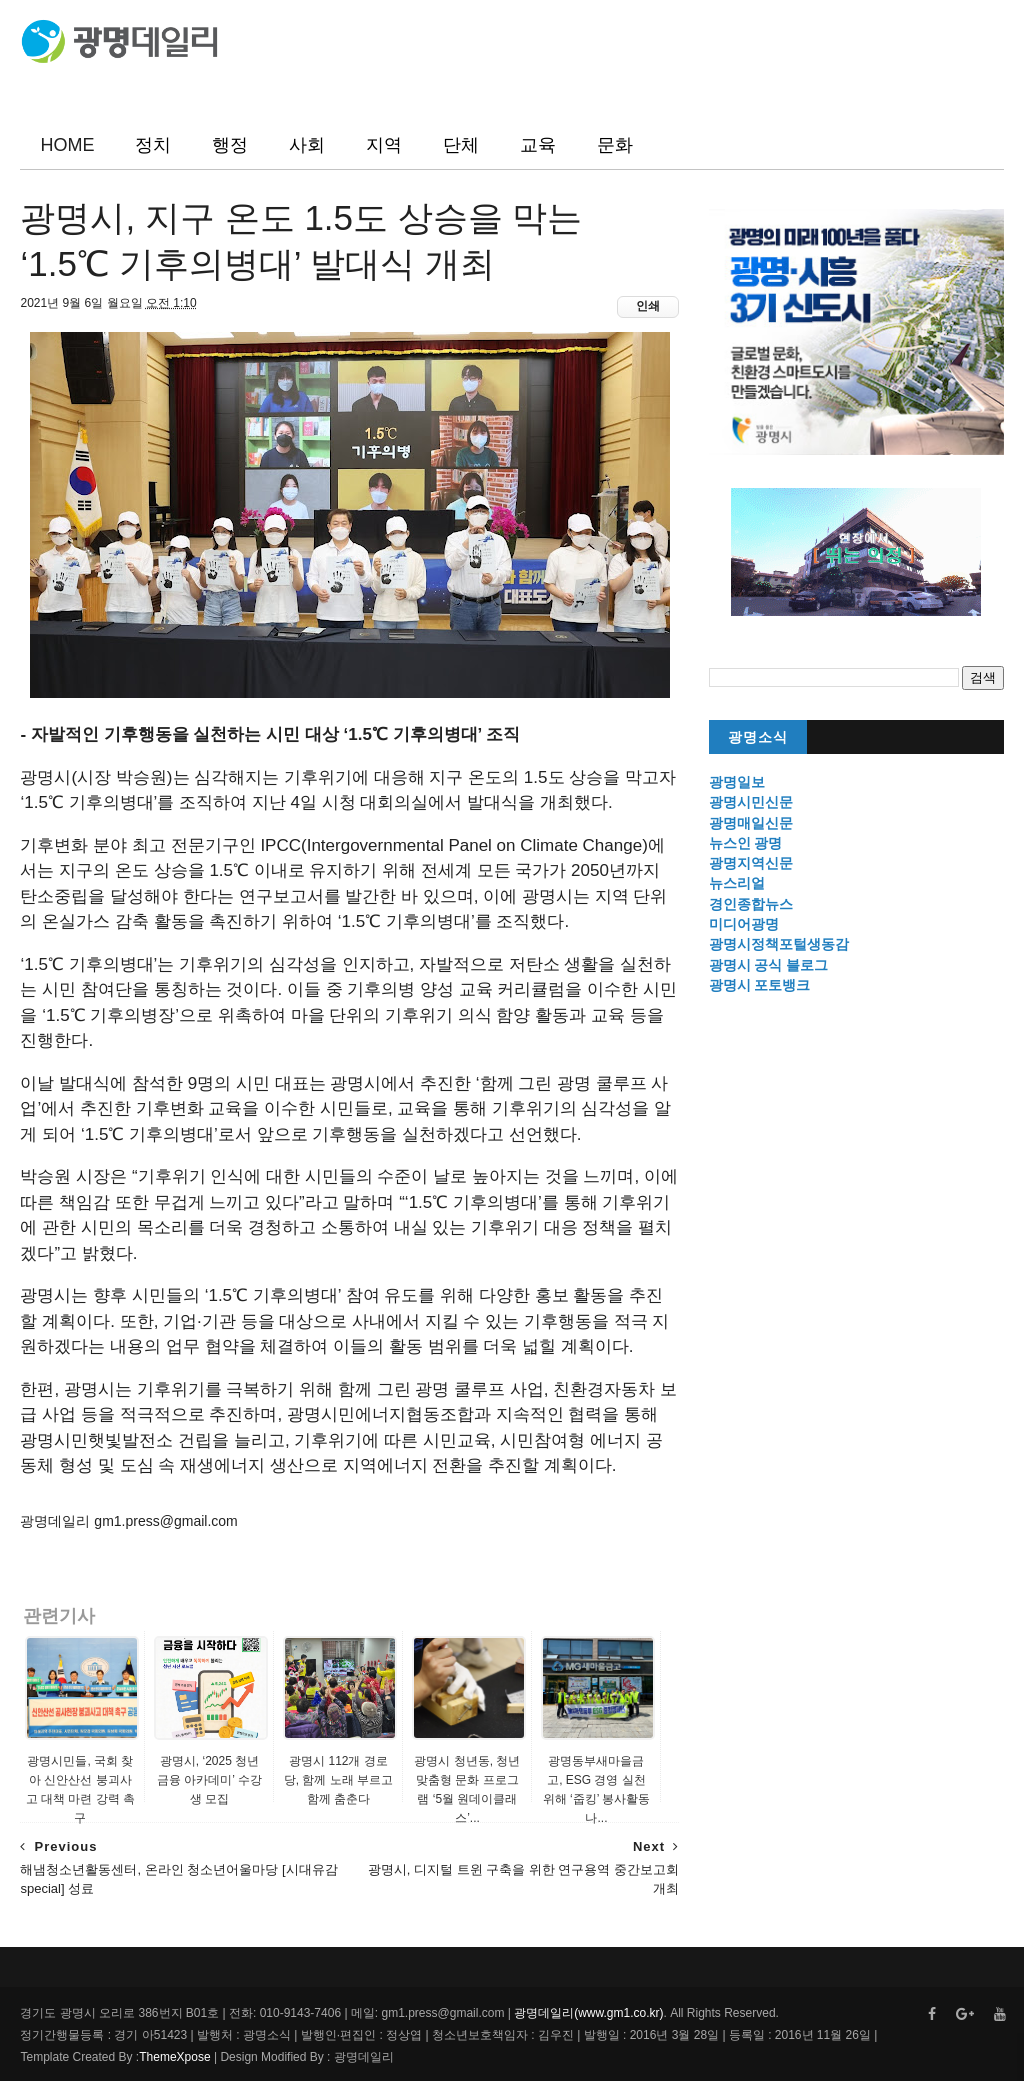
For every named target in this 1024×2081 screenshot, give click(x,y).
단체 (461, 145)
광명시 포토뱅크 (760, 985)
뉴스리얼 (737, 883)
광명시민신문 (751, 802)
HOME (67, 145)
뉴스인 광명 (746, 843)
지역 (384, 145)
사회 (307, 145)
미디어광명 (744, 924)
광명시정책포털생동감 (779, 944)
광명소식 (758, 737)
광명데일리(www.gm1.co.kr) (588, 2013)
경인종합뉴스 (751, 904)
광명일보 (737, 782)
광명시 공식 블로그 (769, 965)
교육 (538, 145)
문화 (615, 145)
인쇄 (648, 306)
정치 (153, 145)
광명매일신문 (751, 823)
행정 (230, 145)
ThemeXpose (174, 2057)
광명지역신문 (751, 863)
